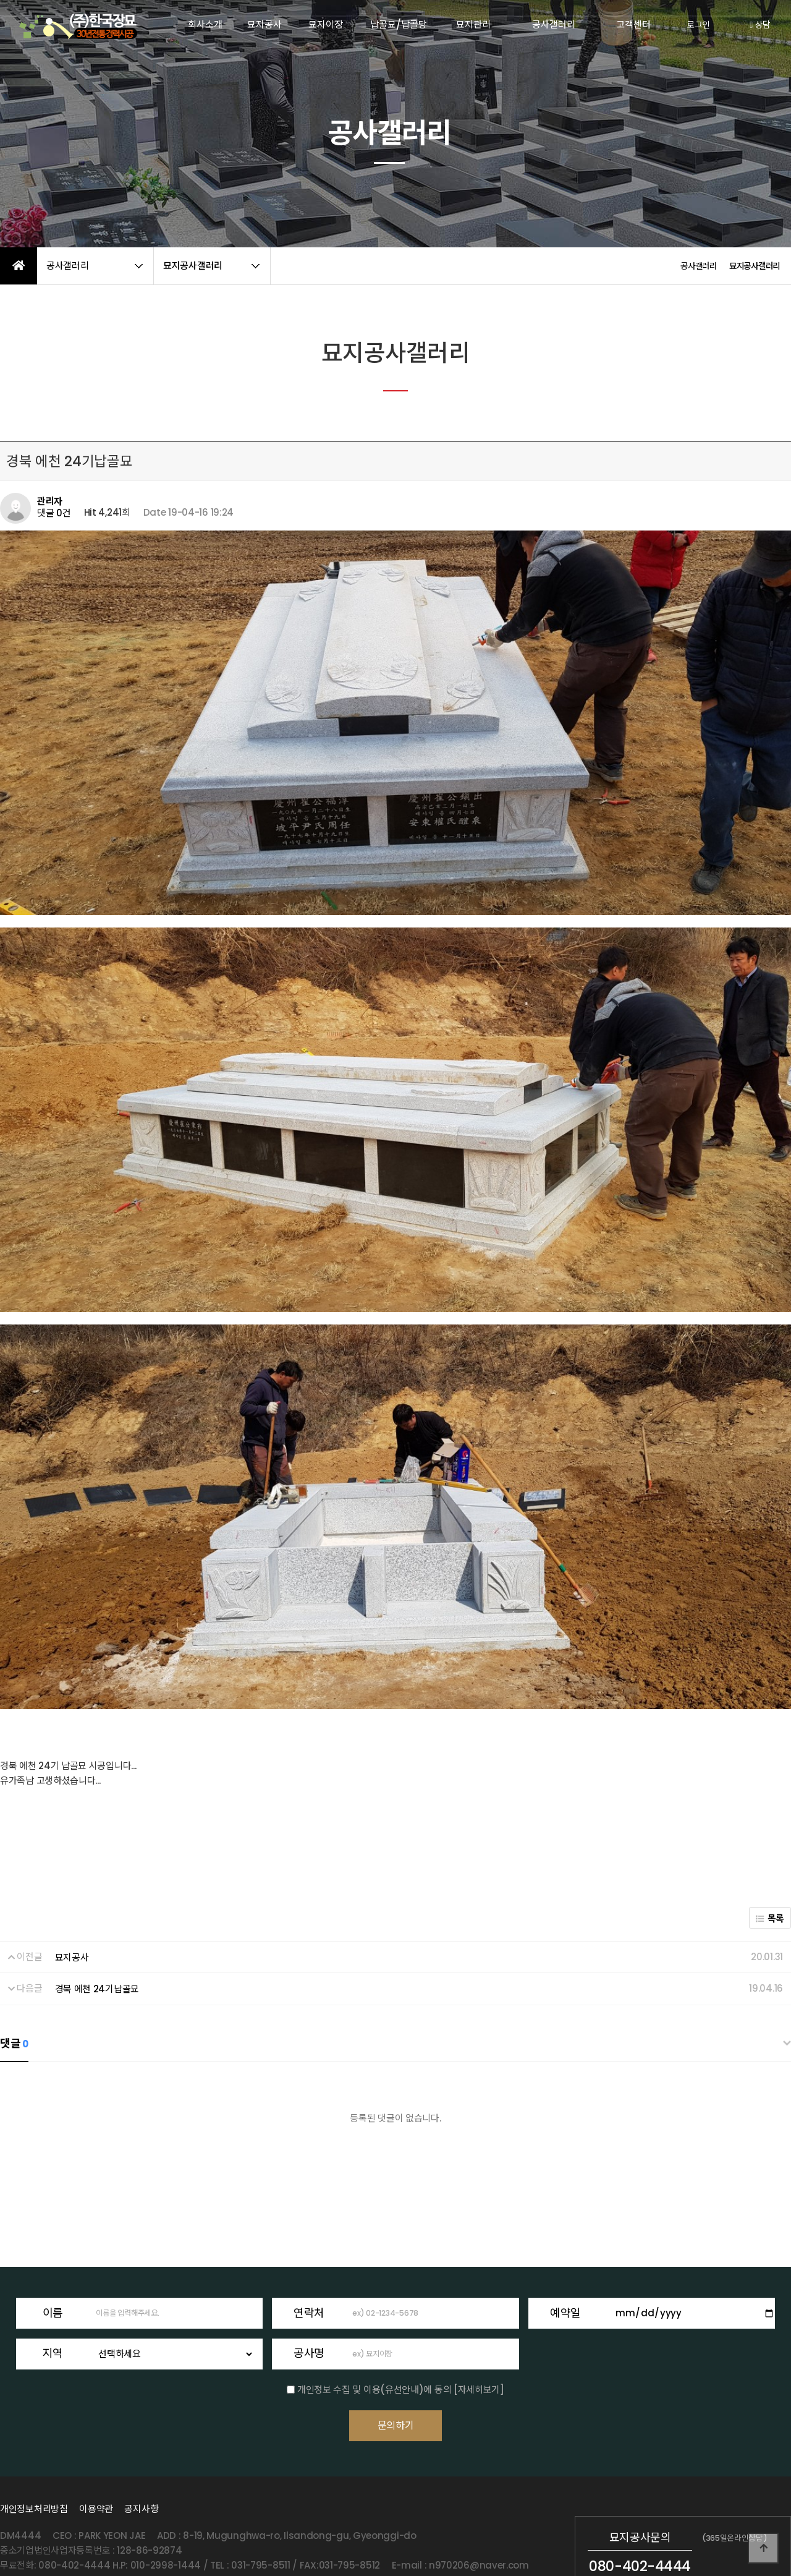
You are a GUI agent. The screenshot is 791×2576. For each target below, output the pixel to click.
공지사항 (141, 2453)
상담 (760, 25)
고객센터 (633, 24)
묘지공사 (264, 24)
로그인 (698, 25)
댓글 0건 (54, 512)
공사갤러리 (553, 24)
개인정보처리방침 (34, 2453)
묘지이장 (325, 24)
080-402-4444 (640, 2511)
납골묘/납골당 (398, 24)
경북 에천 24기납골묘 (97, 1917)
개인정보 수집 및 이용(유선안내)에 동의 (374, 2317)
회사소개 (205, 24)
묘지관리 (473, 24)
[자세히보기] (479, 2317)
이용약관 (96, 2453)
